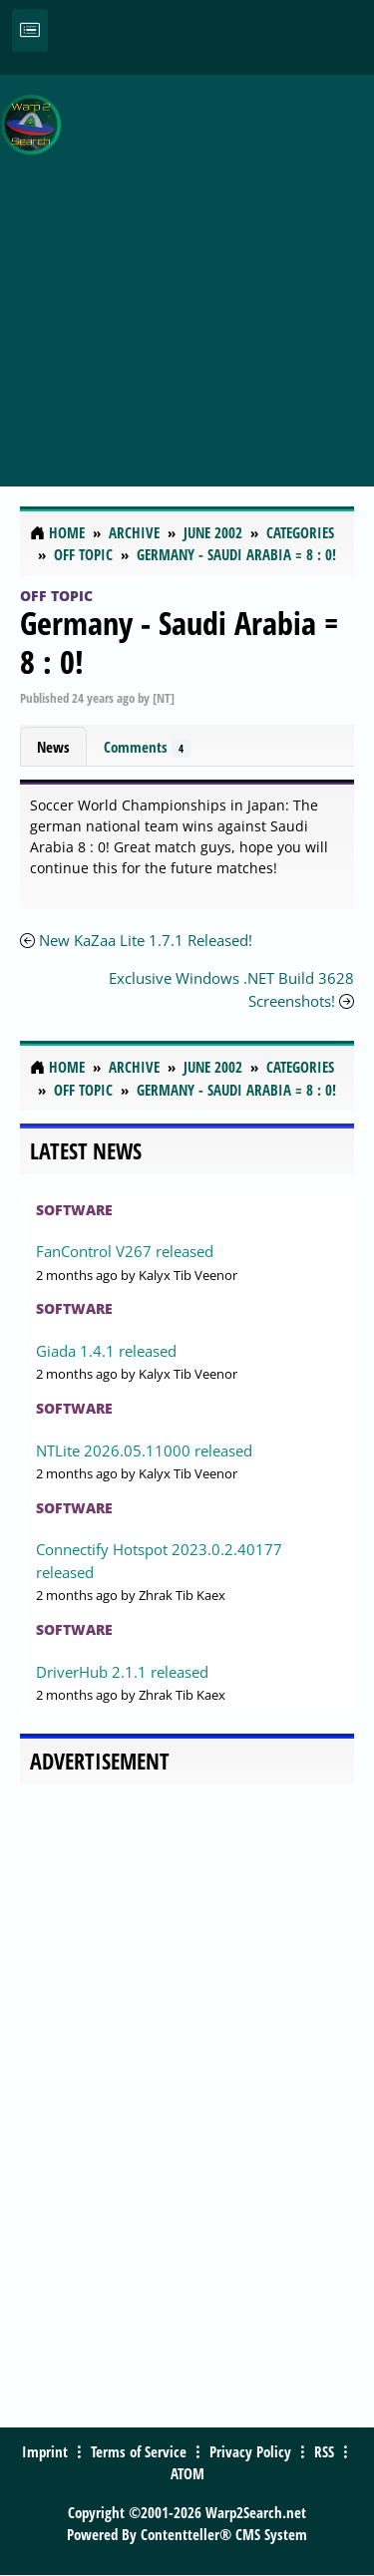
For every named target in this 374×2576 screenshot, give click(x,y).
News (53, 747)
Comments (147, 747)
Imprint (45, 2451)
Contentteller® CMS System (224, 2534)
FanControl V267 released (124, 1251)
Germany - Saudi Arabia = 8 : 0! (179, 641)
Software (74, 1209)
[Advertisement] (187, 270)
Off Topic (56, 595)
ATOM (187, 2473)
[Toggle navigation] (30, 30)
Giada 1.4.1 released (106, 1351)
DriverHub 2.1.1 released (122, 1672)
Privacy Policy (250, 2451)
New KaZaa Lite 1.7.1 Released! (145, 940)
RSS (324, 2451)
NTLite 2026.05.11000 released (144, 1450)
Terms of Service (139, 2451)
